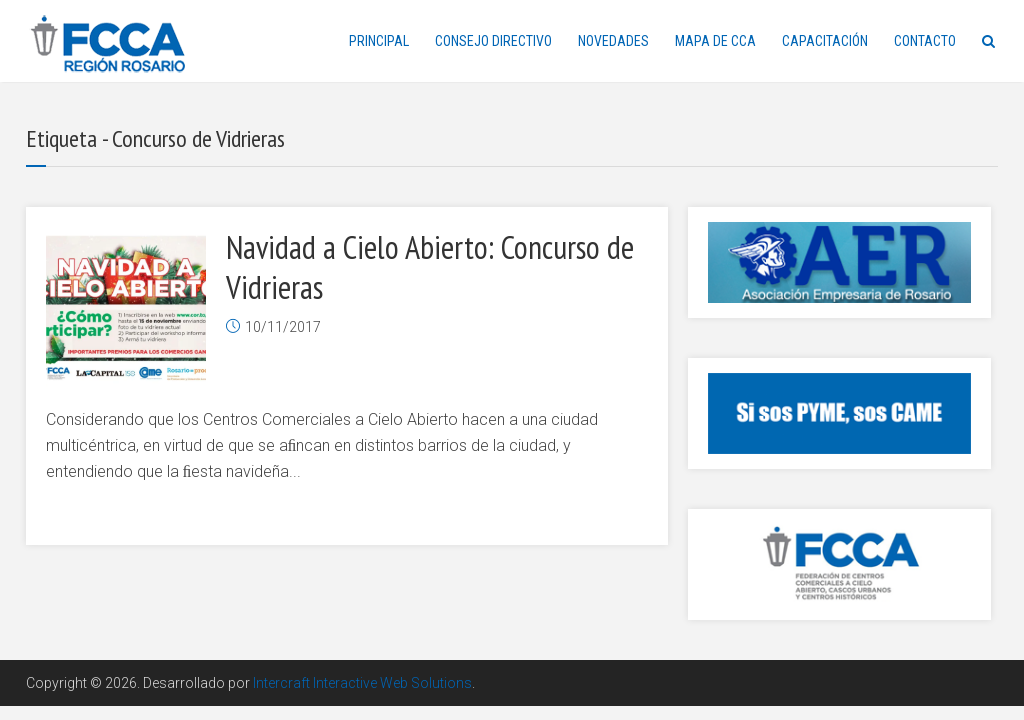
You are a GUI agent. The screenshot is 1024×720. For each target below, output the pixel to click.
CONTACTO (925, 41)
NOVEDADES (613, 41)
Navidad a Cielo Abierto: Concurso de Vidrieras (430, 267)
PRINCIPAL (379, 41)
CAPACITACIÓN (825, 41)
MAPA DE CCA (715, 41)
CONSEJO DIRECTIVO (493, 41)
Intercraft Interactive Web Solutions (362, 683)
